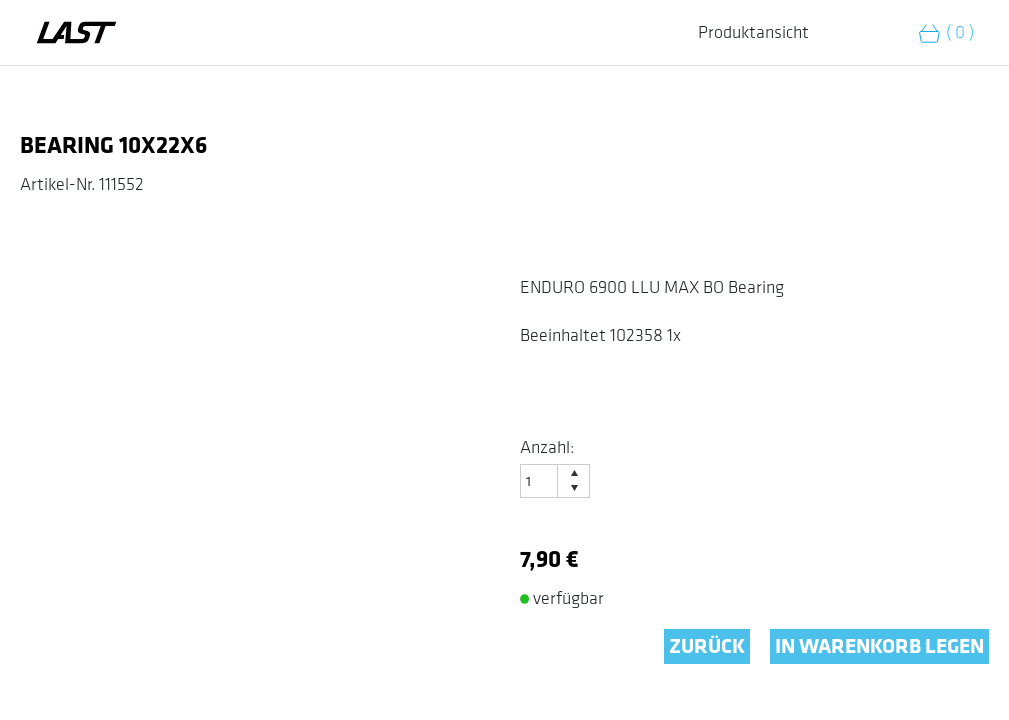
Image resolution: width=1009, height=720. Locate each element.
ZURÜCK (707, 646)
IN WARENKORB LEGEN (879, 646)
